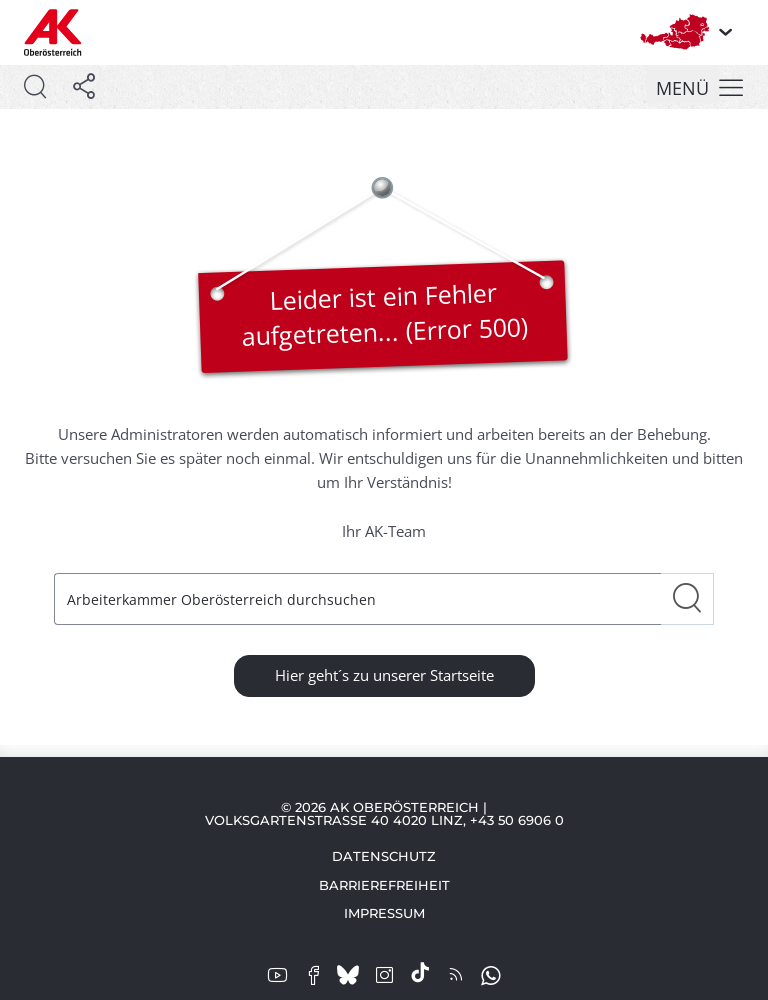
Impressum (384, 913)
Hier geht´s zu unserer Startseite (384, 675)
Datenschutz (384, 856)
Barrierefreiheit (384, 885)
